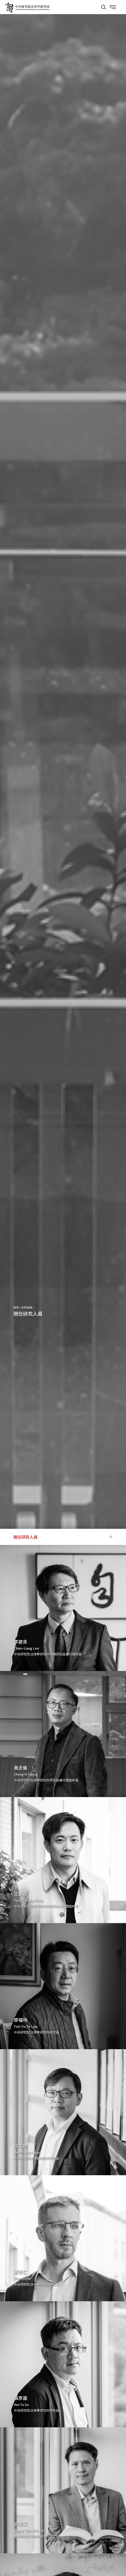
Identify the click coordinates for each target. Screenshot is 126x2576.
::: (95, 6)
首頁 (16, 1307)
